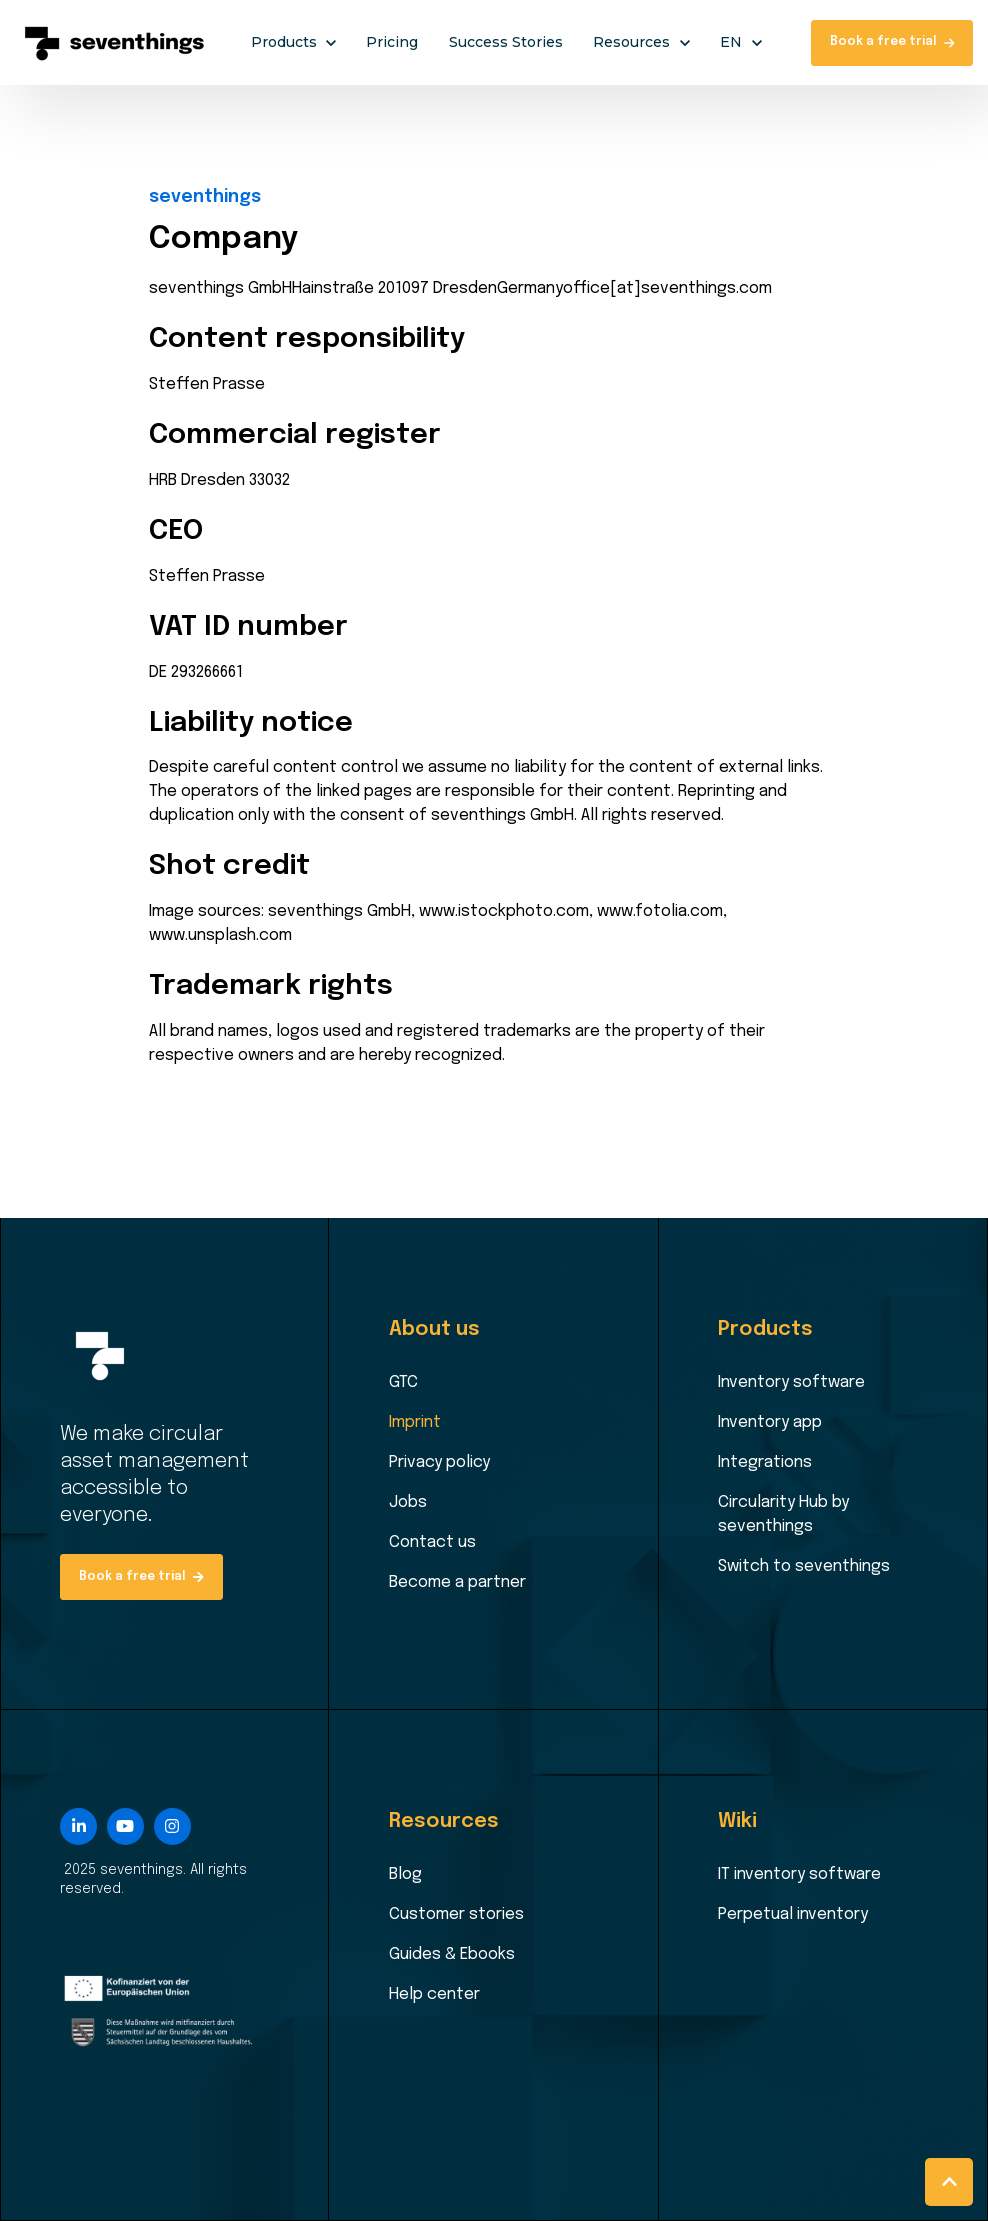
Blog (405, 1874)
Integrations (765, 1462)
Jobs (408, 1502)
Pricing (392, 42)
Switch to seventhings (804, 1566)
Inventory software (791, 1382)
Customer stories (456, 1914)
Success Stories (506, 42)
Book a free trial (892, 42)
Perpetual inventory (793, 1914)
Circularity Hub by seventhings (783, 1514)
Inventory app (770, 1422)
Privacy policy (439, 1462)
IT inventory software (799, 1874)
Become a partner (457, 1582)
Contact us (432, 1542)
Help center (434, 1994)
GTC (403, 1382)
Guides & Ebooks (452, 1954)
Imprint (415, 1422)
